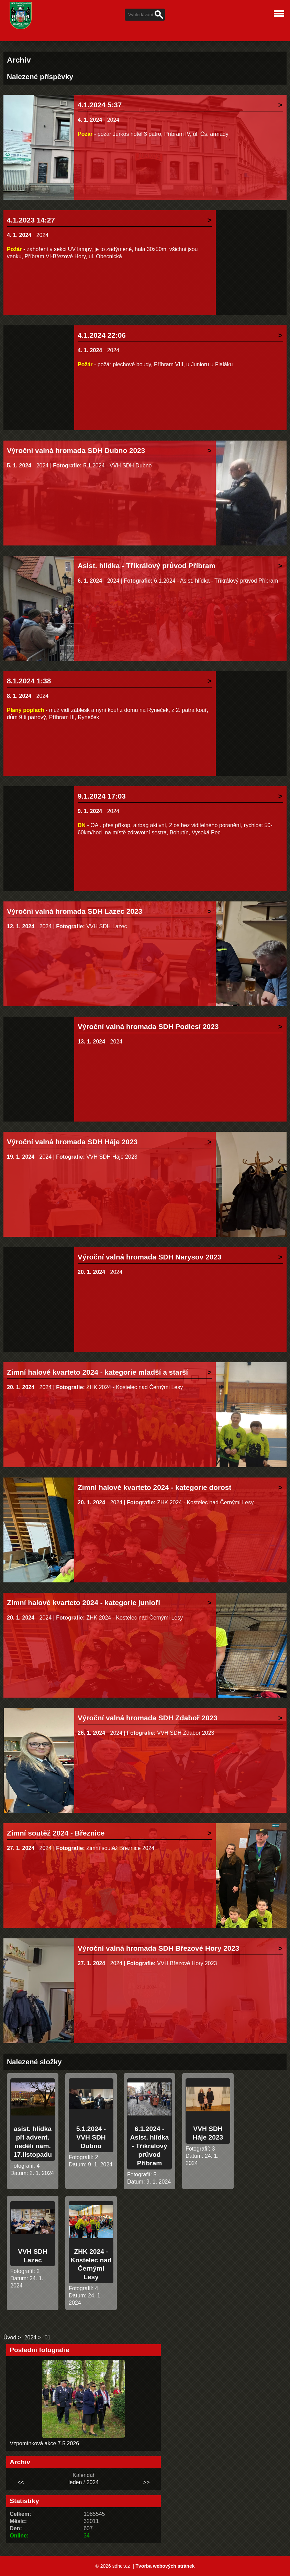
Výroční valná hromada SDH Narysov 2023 (149, 1257)
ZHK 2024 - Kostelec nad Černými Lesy (134, 1387)
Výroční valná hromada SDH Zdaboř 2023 (148, 1718)
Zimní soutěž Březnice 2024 (120, 1848)
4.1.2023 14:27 (31, 220)
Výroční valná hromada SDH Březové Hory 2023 (158, 1948)
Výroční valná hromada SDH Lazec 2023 (74, 911)
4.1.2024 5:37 (100, 105)
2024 (113, 120)
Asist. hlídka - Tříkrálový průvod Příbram (146, 566)
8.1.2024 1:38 (29, 681)
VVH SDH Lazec (106, 926)
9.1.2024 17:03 (102, 796)
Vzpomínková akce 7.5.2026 (44, 2443)
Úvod (9, 2337)
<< (21, 2482)
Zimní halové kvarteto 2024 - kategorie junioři (83, 1602)
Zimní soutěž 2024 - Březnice (55, 1833)
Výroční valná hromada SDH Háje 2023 (72, 1142)
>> (146, 2482)
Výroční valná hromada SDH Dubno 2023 (76, 450)
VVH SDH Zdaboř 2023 (185, 1733)
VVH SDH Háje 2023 (111, 1157)
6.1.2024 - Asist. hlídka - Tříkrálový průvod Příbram (216, 581)
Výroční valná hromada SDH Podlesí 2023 (148, 1026)
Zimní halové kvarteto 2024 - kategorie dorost (154, 1487)
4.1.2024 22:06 (102, 335)
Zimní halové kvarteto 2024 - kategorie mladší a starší (97, 1372)
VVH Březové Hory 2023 (187, 1963)
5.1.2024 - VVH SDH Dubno (117, 465)
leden (75, 2482)
